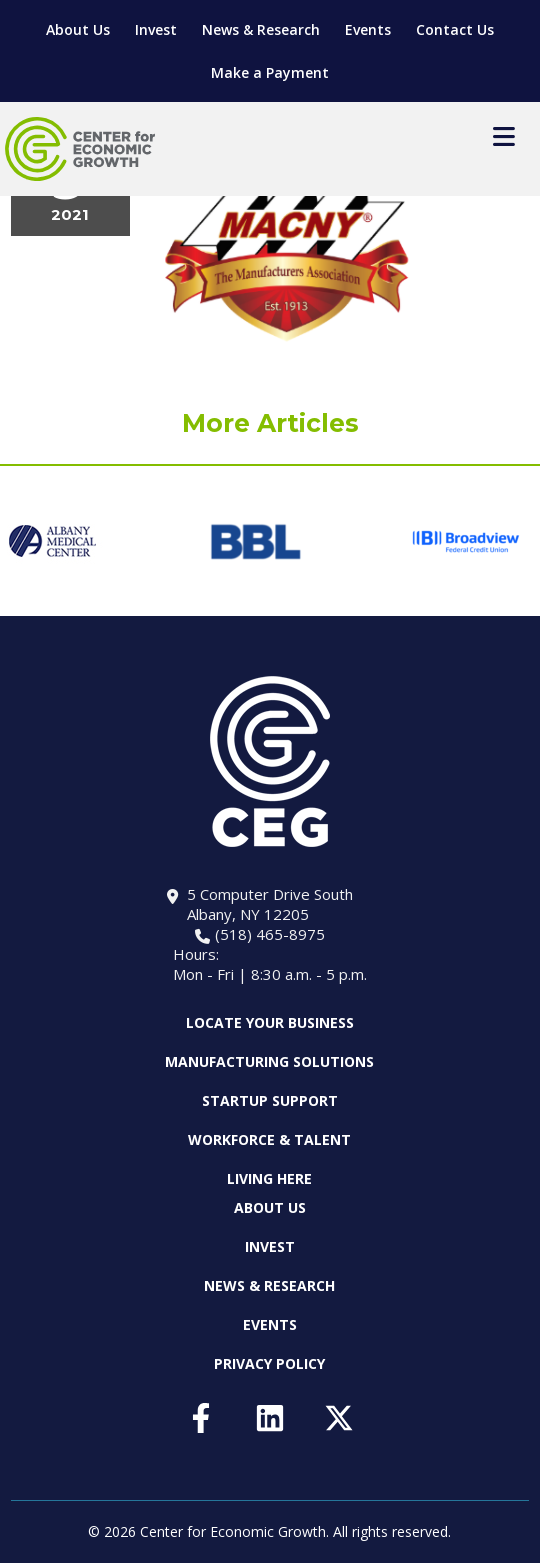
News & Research (261, 29)
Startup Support (270, 1100)
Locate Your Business (270, 1023)
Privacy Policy (269, 1363)
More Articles (270, 423)
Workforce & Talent (269, 1139)
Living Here (269, 1178)
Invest (156, 29)
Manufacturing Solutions (269, 1061)
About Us (78, 29)
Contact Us (455, 29)
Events (368, 29)
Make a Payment (270, 72)
